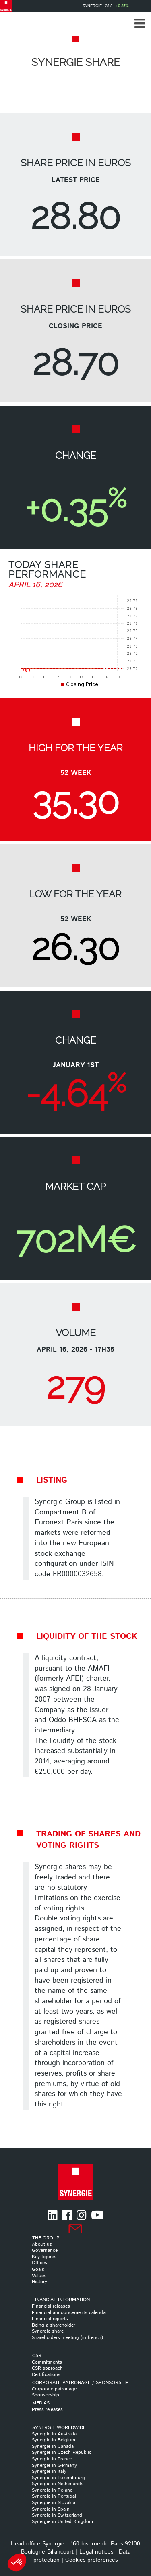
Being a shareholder (53, 2325)
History (39, 2281)
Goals (38, 2269)
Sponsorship (45, 2395)
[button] (139, 23)
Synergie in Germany (54, 2465)
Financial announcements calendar (69, 2312)
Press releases (47, 2409)
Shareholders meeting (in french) (67, 2337)
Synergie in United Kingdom (62, 2521)
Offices (39, 2262)
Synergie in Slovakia (53, 2502)
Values (39, 2275)
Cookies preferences (91, 2560)
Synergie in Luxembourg (58, 2477)
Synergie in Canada (53, 2446)
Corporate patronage (54, 2389)
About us (42, 2244)
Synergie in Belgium (53, 2440)
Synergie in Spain (51, 2509)
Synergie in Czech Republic (61, 2452)
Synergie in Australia (54, 2434)
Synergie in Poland (52, 2490)
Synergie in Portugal (54, 2496)
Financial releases (51, 2306)
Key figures (44, 2256)
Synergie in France (52, 2458)
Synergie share (48, 2331)
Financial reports (50, 2318)
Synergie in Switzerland (57, 2515)
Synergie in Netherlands (57, 2483)
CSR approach (47, 2368)
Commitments (47, 2362)
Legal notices (96, 2552)
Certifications (46, 2374)
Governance (45, 2250)
